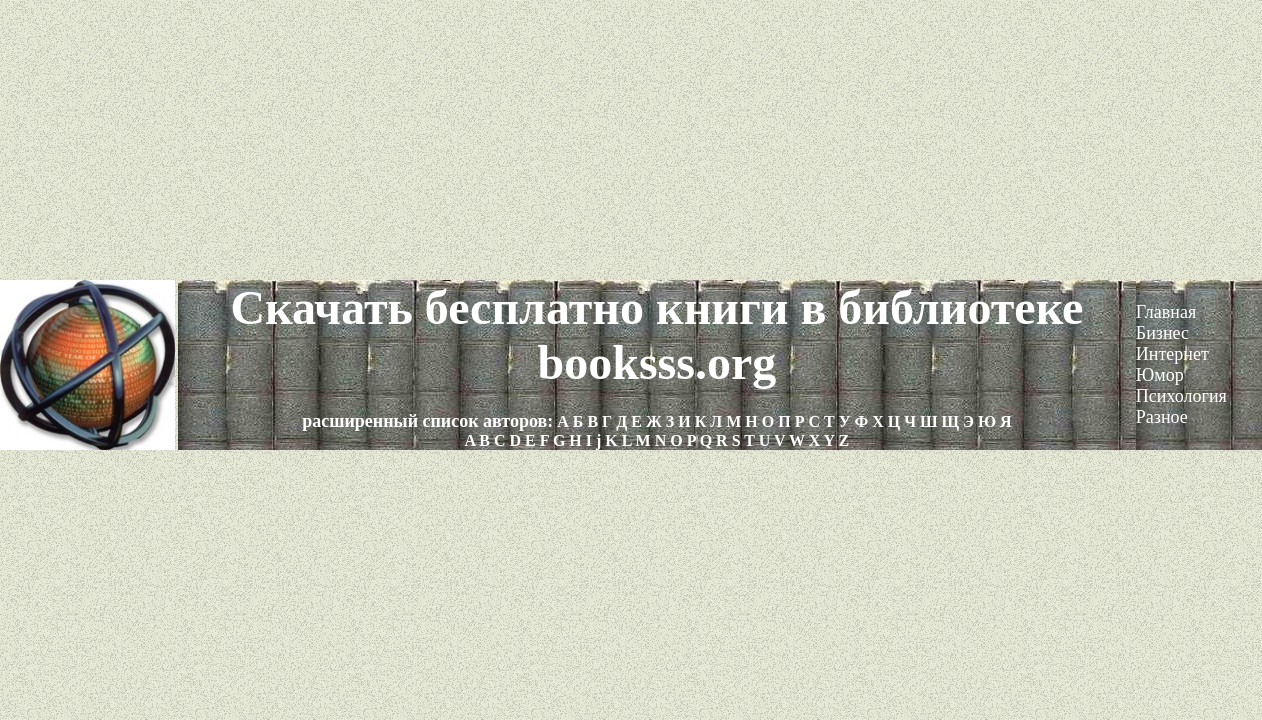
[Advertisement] (631, 140)
